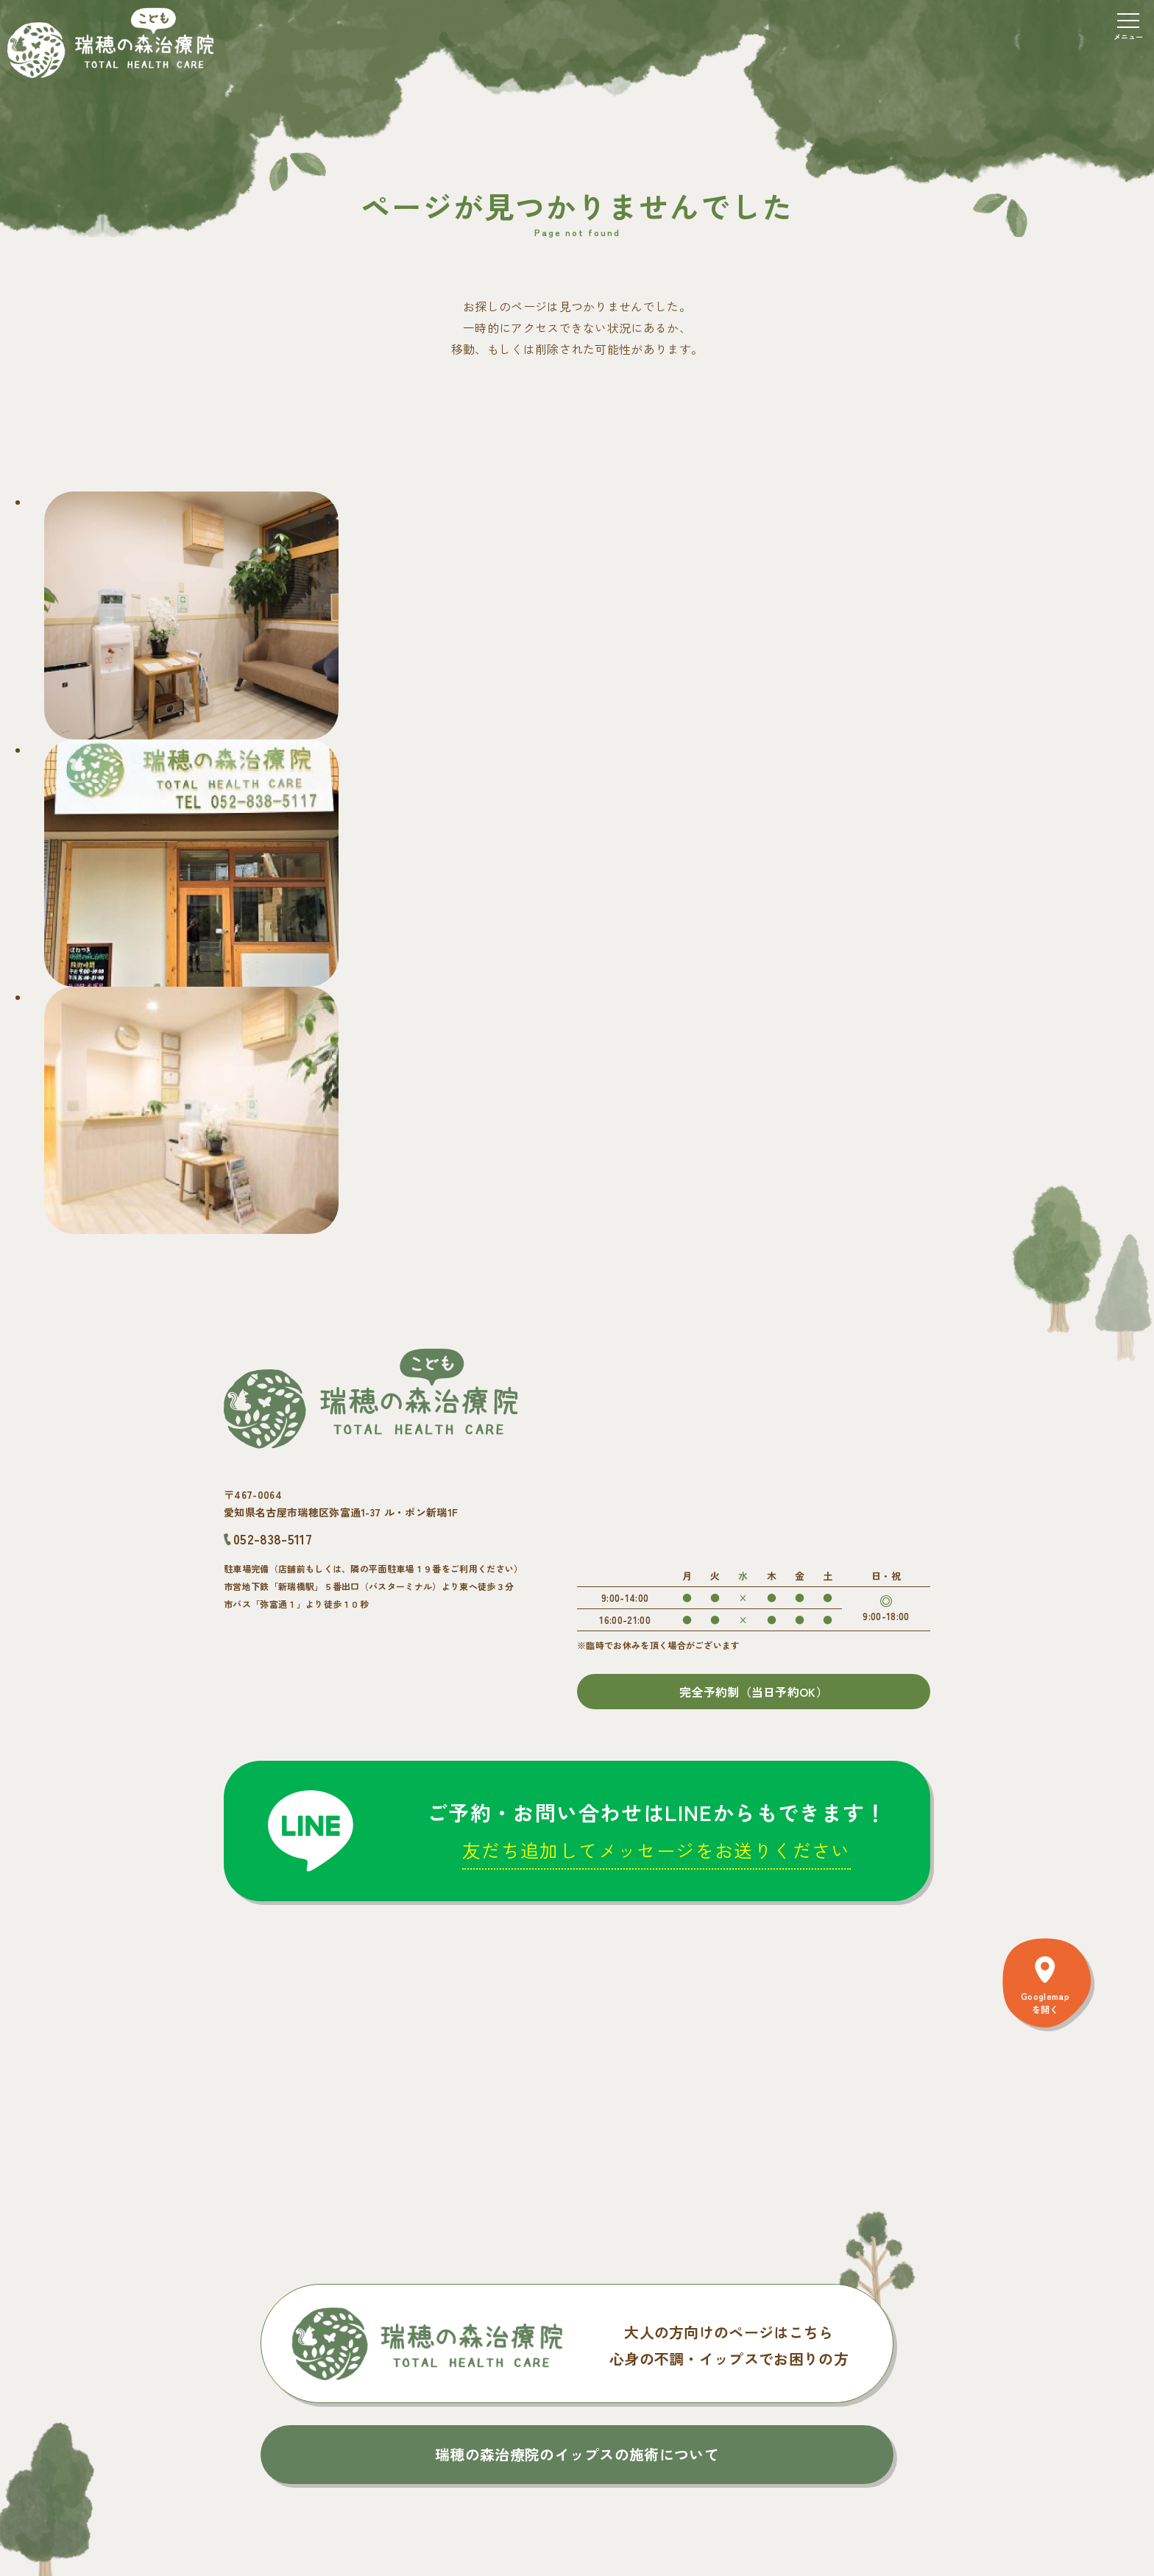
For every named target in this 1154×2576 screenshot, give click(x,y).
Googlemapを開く (1045, 2002)
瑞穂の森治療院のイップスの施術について (577, 2454)
